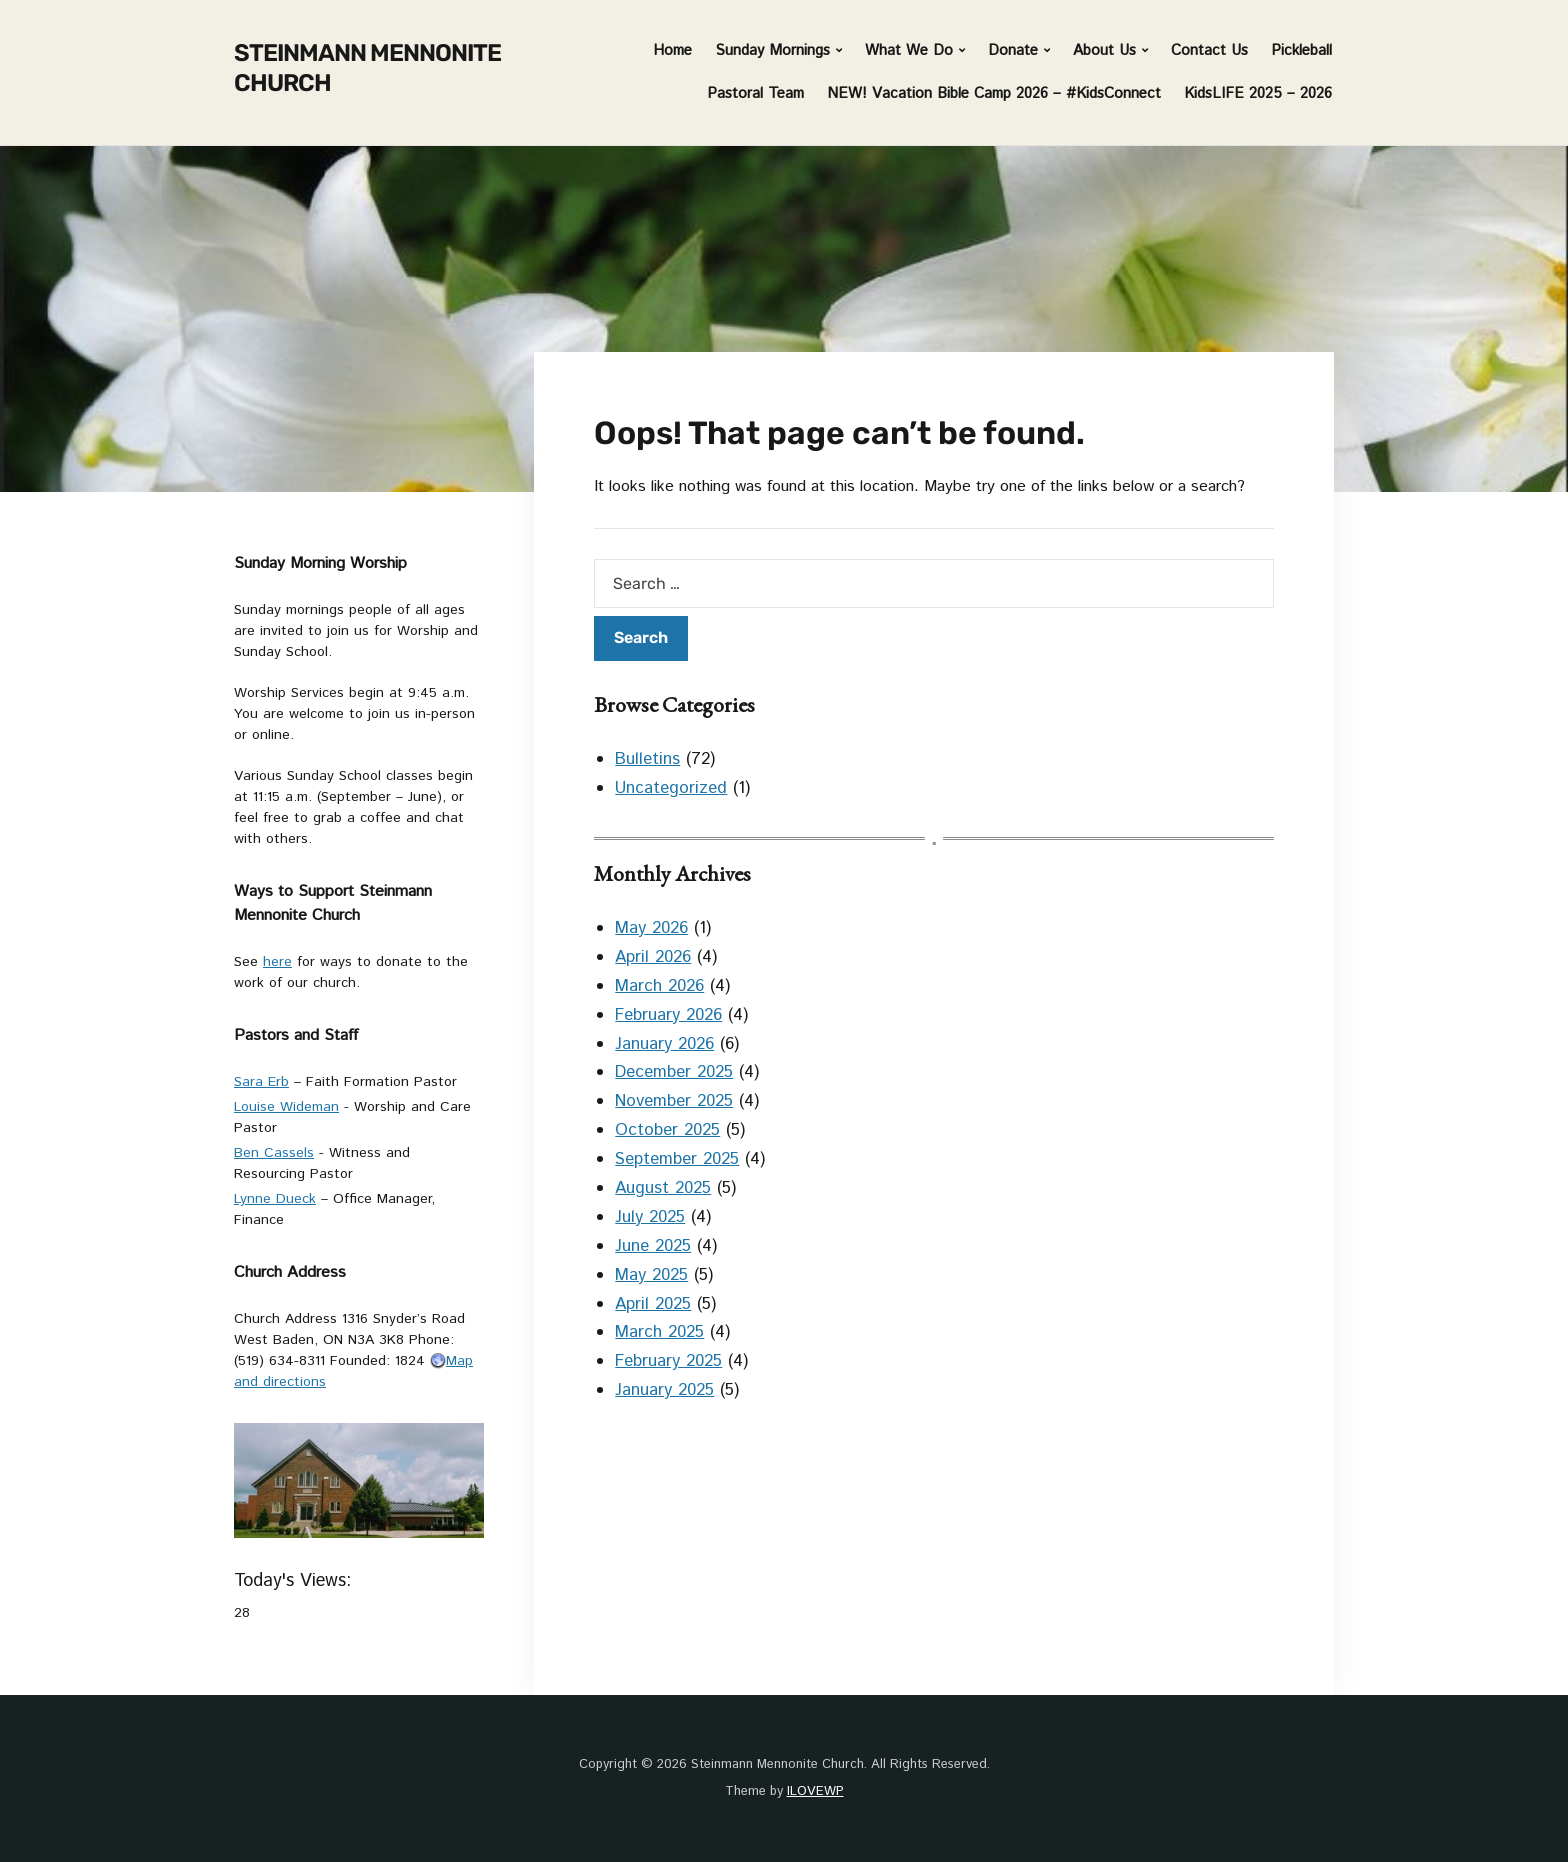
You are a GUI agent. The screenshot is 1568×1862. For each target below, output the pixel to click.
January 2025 (664, 1390)
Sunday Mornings (772, 50)
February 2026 (668, 1015)
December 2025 (674, 1072)
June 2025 (653, 1246)
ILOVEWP (815, 1791)
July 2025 (650, 1217)
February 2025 (668, 1361)
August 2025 (663, 1188)
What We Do (909, 50)
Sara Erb (261, 1082)
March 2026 (659, 986)
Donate (1013, 50)
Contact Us (1209, 50)
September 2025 (677, 1159)
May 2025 (651, 1275)
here (277, 962)
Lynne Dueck (275, 1199)
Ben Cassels (274, 1153)
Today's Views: (295, 1581)
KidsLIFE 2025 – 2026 (1258, 93)
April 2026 (653, 957)
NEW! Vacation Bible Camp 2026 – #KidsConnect (994, 93)
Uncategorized (671, 788)
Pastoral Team (755, 93)
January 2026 (664, 1044)
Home (672, 50)
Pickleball (1301, 50)
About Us (1104, 50)
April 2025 (653, 1304)
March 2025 (659, 1332)
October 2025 (667, 1130)
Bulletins (647, 759)
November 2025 (674, 1101)
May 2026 (651, 928)
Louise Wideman (286, 1107)
